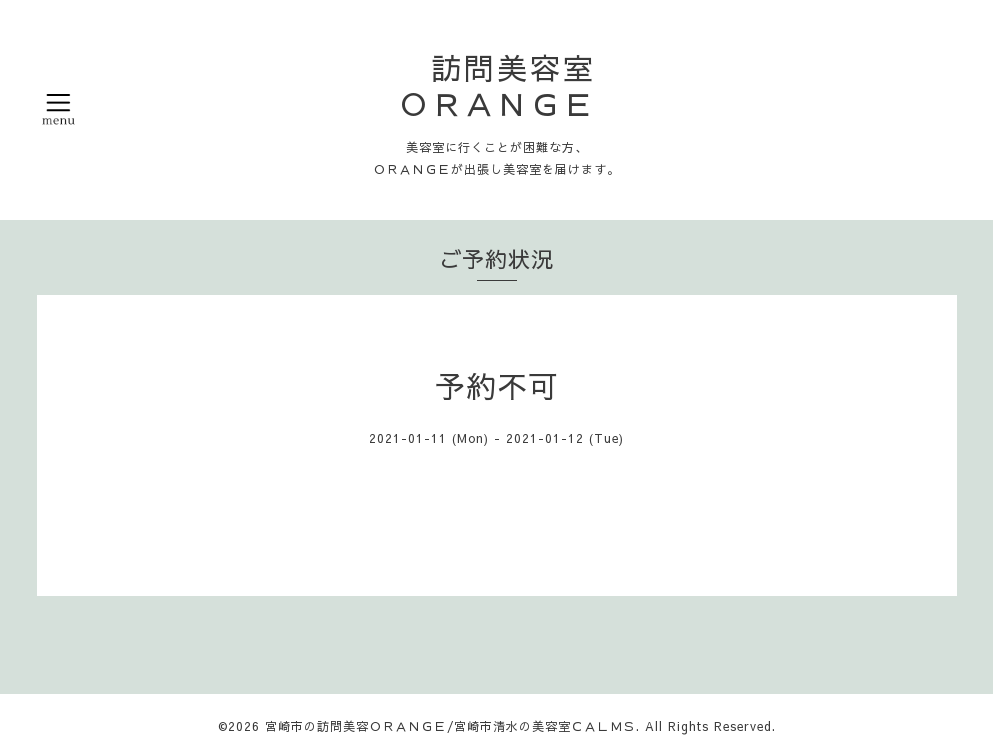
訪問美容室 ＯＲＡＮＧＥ (513, 85)
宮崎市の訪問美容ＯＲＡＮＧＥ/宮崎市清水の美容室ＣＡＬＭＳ (450, 726)
